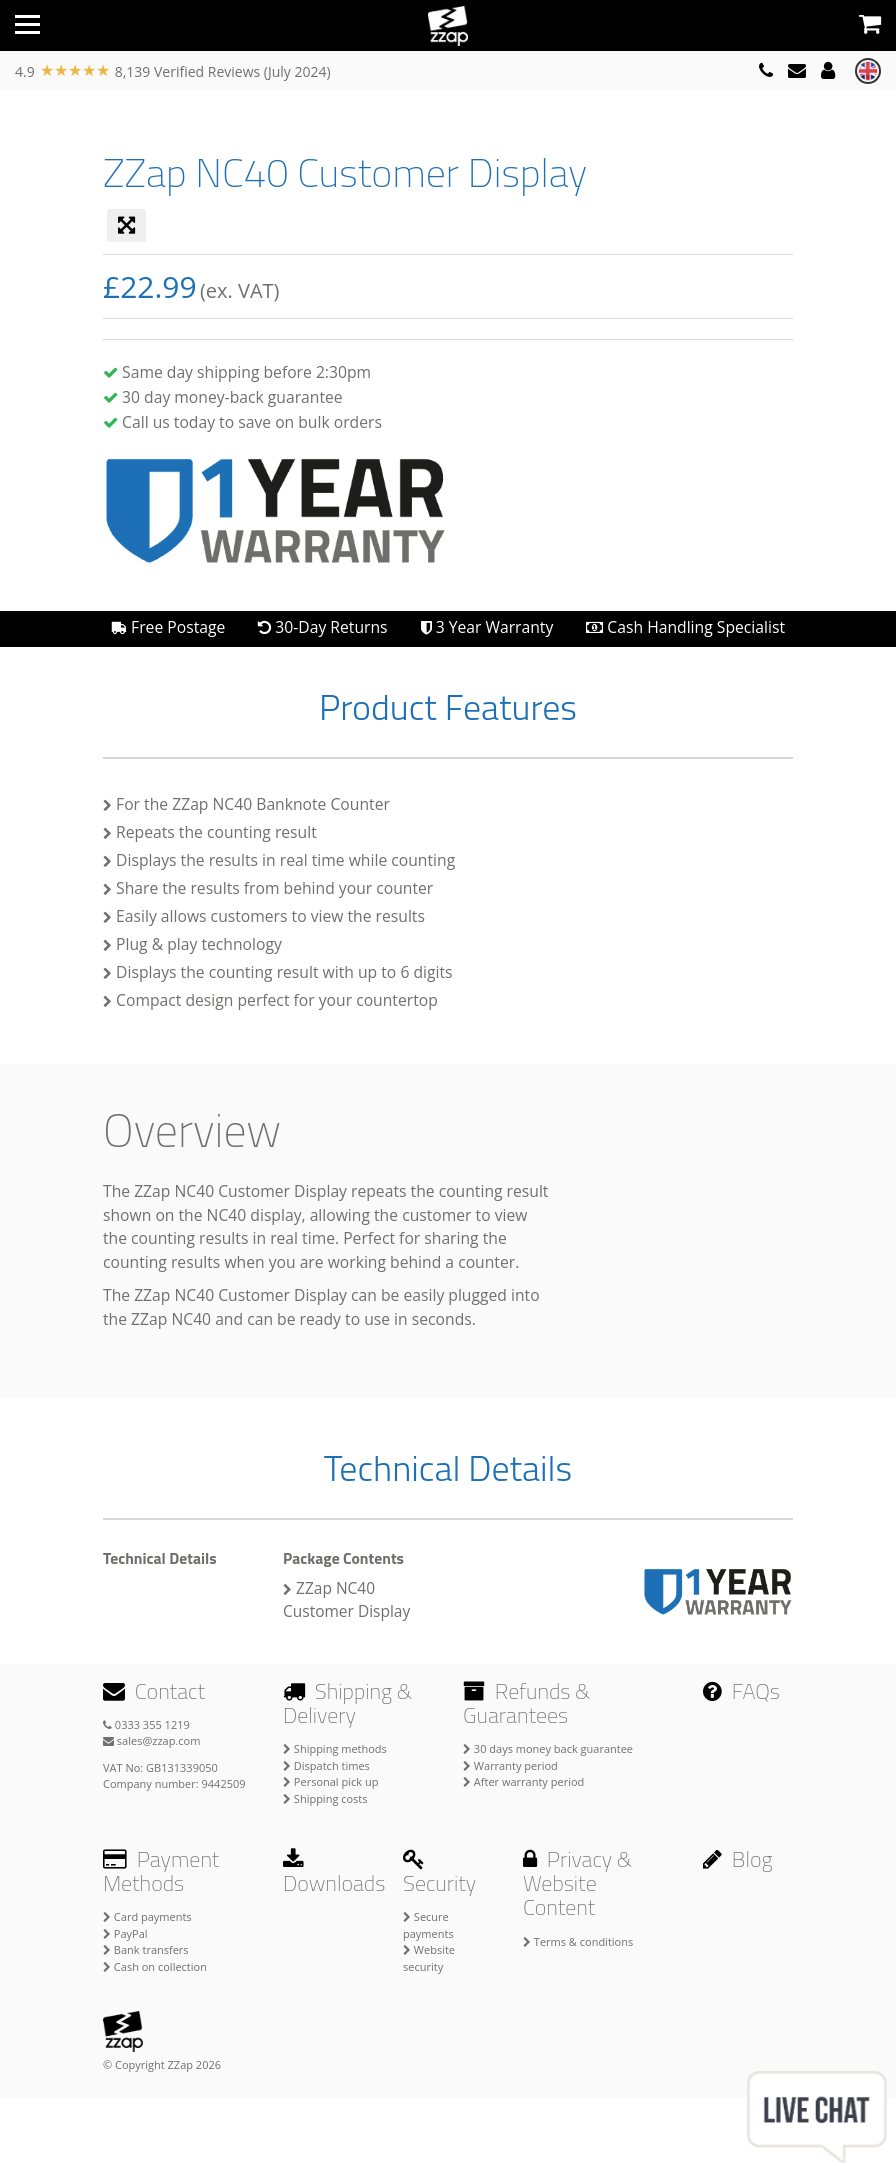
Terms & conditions (578, 1941)
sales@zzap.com (151, 1740)
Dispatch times (326, 1765)
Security (439, 1874)
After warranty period (523, 1781)
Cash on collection (155, 1966)
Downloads (334, 1874)
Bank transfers (146, 1949)
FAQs (741, 1691)
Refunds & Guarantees (526, 1703)
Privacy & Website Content (577, 1883)
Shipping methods (335, 1748)
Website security (429, 1958)
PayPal (125, 1933)
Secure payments (428, 1925)
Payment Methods (161, 1871)
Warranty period (510, 1765)
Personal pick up (330, 1781)
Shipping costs (325, 1798)
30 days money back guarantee (548, 1748)
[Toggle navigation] (27, 25)
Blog (738, 1859)
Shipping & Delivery (347, 1703)
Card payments (147, 1916)
